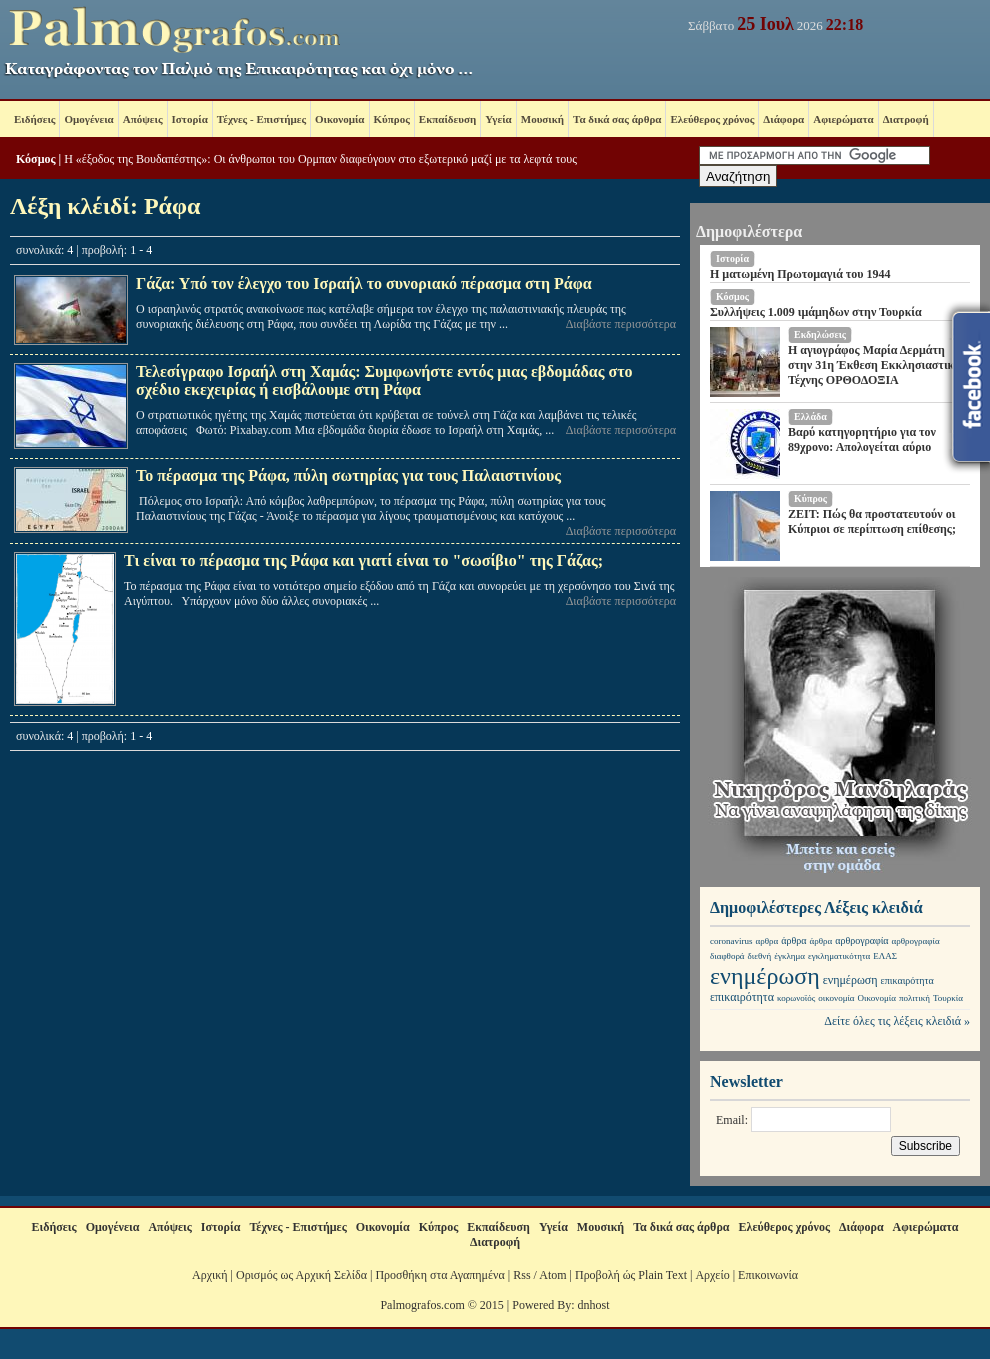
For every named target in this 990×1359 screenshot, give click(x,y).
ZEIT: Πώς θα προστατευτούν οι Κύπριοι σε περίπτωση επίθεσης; (872, 521)
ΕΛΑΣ (885, 956)
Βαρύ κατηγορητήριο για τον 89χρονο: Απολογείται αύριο (862, 439)
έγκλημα (789, 956)
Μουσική (542, 119)
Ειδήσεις (34, 119)
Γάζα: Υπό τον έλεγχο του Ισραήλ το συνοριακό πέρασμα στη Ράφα (364, 283)
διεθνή (760, 956)
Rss (521, 1275)
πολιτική (914, 998)
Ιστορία (190, 119)
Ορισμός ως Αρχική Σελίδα (301, 1275)
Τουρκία (948, 998)
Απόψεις (143, 119)
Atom (552, 1275)
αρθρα (767, 941)
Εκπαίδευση (447, 119)
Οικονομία (339, 119)
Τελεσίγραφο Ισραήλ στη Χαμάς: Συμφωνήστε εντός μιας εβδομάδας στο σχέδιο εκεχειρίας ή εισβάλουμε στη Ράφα (384, 380)
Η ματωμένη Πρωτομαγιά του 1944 (800, 274)
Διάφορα (783, 119)
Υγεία (498, 119)
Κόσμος (36, 159)
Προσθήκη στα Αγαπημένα (439, 1275)
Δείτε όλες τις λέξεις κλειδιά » (897, 1021)
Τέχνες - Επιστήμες (261, 119)
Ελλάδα (810, 416)
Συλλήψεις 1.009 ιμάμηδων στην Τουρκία (816, 312)
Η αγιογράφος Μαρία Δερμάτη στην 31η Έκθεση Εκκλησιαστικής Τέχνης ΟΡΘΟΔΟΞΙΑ (877, 365)
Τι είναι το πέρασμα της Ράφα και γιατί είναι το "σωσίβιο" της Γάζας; (363, 560)
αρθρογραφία (861, 940)
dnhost (594, 1305)
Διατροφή (906, 119)
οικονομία (836, 998)
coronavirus (731, 941)
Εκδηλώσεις (820, 334)
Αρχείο (712, 1275)
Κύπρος (392, 119)
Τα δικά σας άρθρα (617, 119)
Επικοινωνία (768, 1275)
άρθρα (793, 940)
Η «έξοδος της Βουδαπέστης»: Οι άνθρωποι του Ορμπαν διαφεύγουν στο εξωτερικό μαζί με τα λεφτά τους (320, 159)
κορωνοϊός (796, 998)
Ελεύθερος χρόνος (712, 119)
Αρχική (210, 1275)
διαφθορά (727, 956)
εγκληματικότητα (839, 956)
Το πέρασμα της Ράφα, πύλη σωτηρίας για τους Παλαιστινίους (348, 475)
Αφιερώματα (843, 119)
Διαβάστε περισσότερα (621, 324)
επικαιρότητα (907, 980)
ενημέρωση (765, 976)
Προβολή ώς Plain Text (631, 1275)
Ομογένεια (88, 119)
